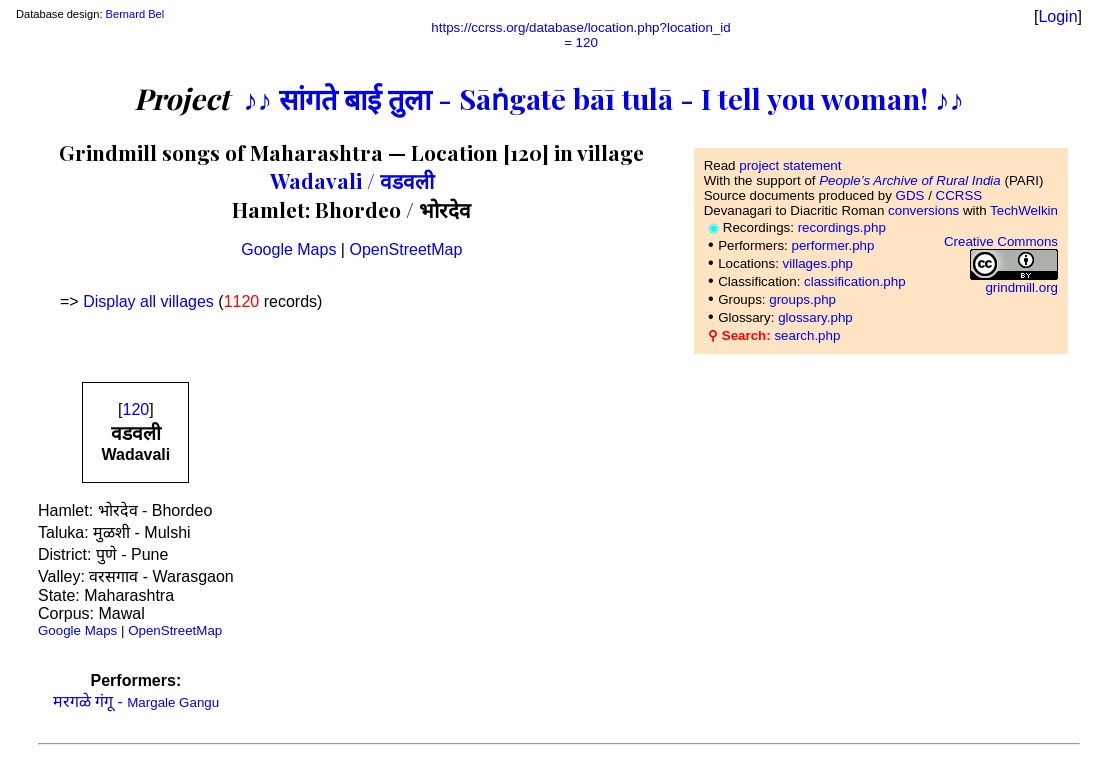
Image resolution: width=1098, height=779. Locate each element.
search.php (807, 335)
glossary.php (815, 317)
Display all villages (148, 301)
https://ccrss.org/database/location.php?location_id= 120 (580, 35)
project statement (790, 165)
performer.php (832, 245)
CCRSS (959, 195)
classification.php (855, 281)
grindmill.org (1021, 287)
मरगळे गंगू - (136, 701)
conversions (923, 210)
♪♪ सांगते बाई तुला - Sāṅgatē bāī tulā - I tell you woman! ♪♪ (603, 98)
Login (1057, 16)
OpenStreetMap (405, 249)
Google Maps (288, 249)
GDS (910, 195)
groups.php (802, 299)
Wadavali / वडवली (352, 180)
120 (136, 409)
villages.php (818, 263)
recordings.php (842, 227)
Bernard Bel (135, 14)
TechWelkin (1024, 210)
